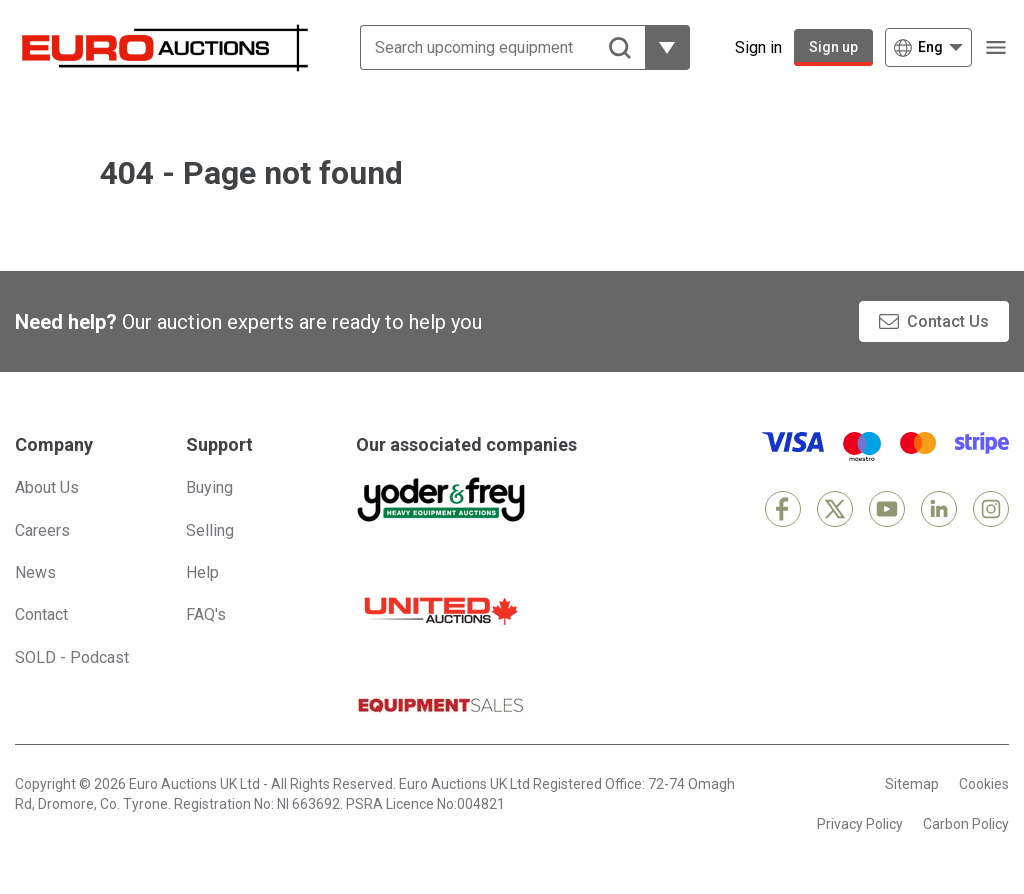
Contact (41, 614)
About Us (47, 487)
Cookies (984, 784)
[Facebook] (783, 509)
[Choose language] (928, 47)
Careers (42, 530)
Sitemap (912, 784)
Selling (210, 530)
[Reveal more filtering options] (652, 47)
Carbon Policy (966, 824)
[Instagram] (991, 509)
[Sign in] (743, 47)
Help (202, 572)
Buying (209, 487)
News (35, 572)
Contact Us (948, 321)
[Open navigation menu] (996, 47)
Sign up (833, 47)
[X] (835, 509)
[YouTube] (887, 509)
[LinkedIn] (939, 509)
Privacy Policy (860, 824)
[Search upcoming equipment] (487, 47)
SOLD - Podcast (72, 657)
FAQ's (206, 614)
